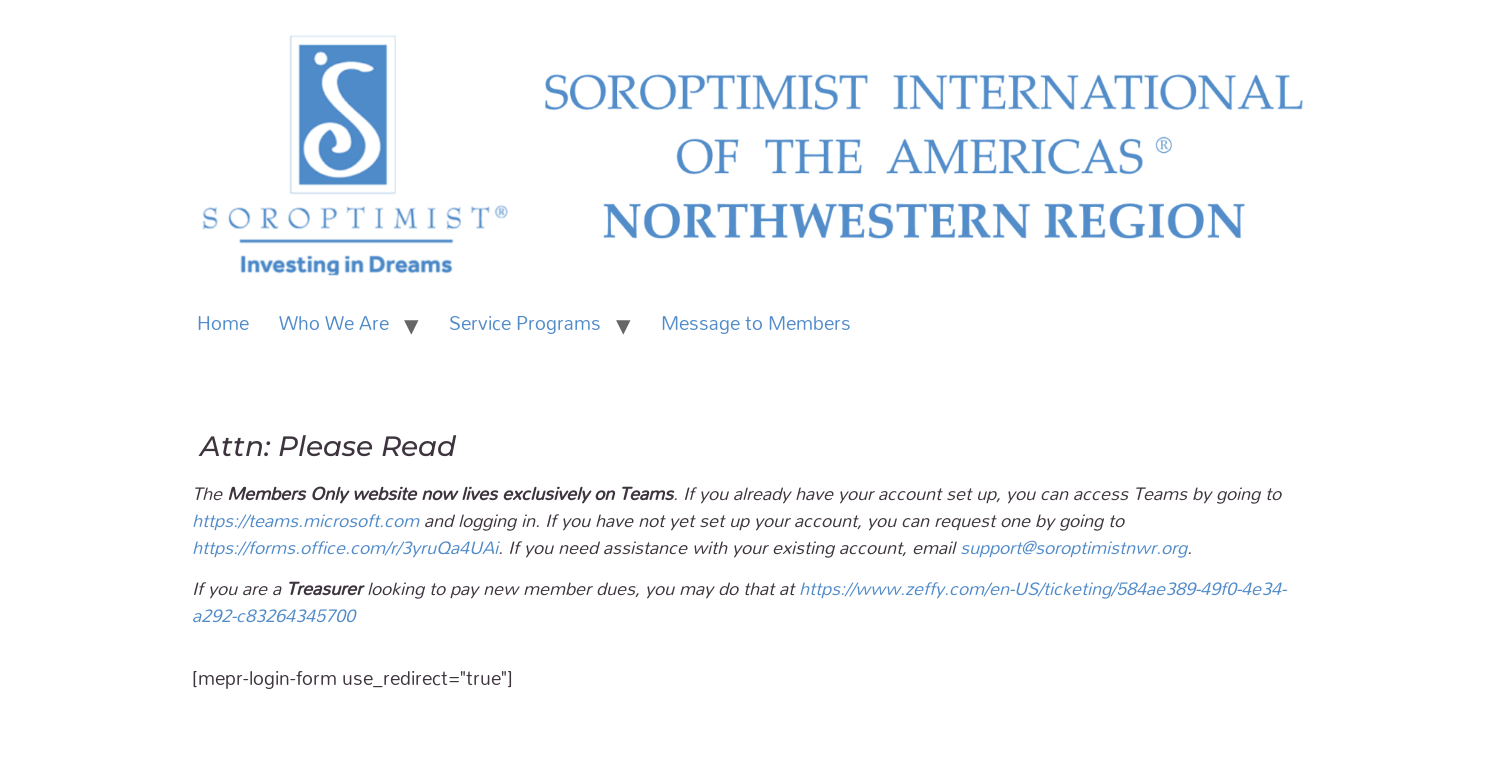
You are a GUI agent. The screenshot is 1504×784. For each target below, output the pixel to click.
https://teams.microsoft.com (305, 520)
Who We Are (334, 323)
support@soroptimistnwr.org (1073, 547)
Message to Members (756, 323)
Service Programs (525, 323)
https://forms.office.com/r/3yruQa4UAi (345, 547)
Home (223, 323)
